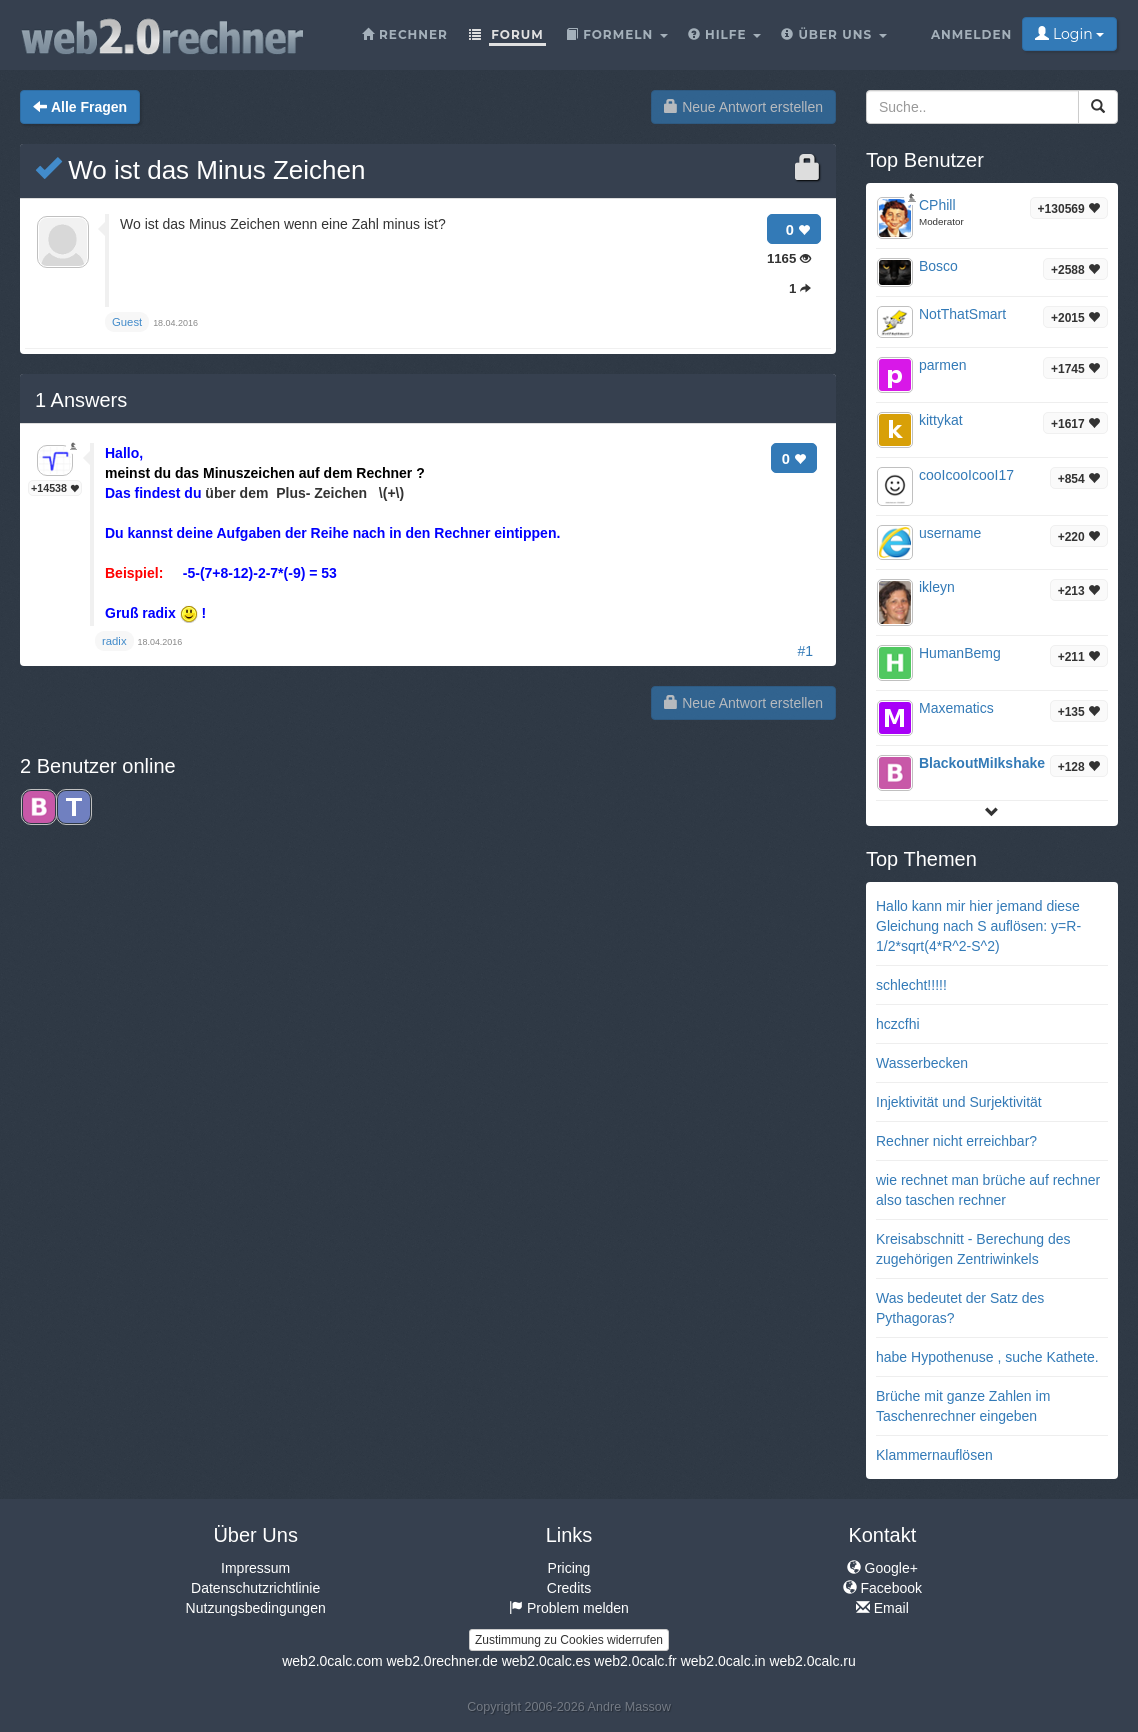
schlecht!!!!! (911, 985)
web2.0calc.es (546, 1661)
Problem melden (569, 1608)
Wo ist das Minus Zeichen (200, 170)
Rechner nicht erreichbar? (956, 1141)
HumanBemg (960, 653)
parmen (942, 365)
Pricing (569, 1568)
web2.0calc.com (332, 1661)
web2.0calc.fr (635, 1661)
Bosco (938, 266)
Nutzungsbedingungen (256, 1608)
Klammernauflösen (934, 1455)
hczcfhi (898, 1024)
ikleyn (937, 587)
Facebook (882, 1588)
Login (1069, 34)
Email (882, 1608)
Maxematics (956, 708)
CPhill (937, 205)
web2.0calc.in (723, 1661)
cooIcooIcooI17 (966, 475)
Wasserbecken (922, 1063)
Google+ (882, 1568)
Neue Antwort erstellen (743, 107)
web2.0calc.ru (812, 1661)
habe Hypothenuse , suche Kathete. (987, 1357)
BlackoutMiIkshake (982, 763)
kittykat (941, 420)
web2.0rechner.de (441, 1661)
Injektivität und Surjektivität (959, 1102)
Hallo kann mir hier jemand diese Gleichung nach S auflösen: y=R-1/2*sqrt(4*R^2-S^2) (978, 926)
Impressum (255, 1568)
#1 (805, 651)
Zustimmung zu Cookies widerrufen (569, 1640)
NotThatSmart (962, 314)
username (950, 533)
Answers (81, 400)
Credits (569, 1588)
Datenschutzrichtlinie (255, 1588)
